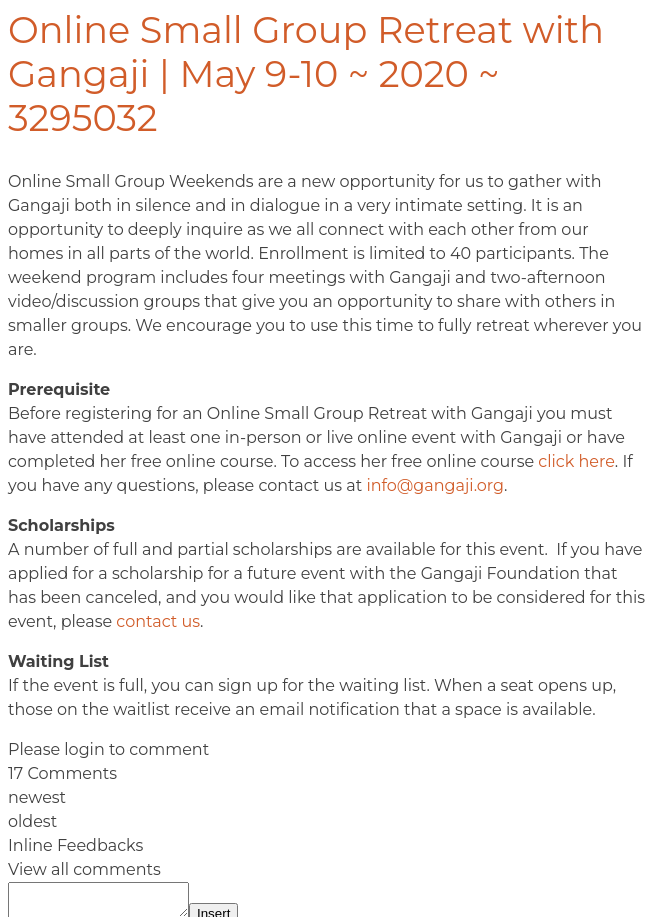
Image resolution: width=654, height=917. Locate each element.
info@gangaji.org (435, 485)
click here (576, 461)
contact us (158, 621)
